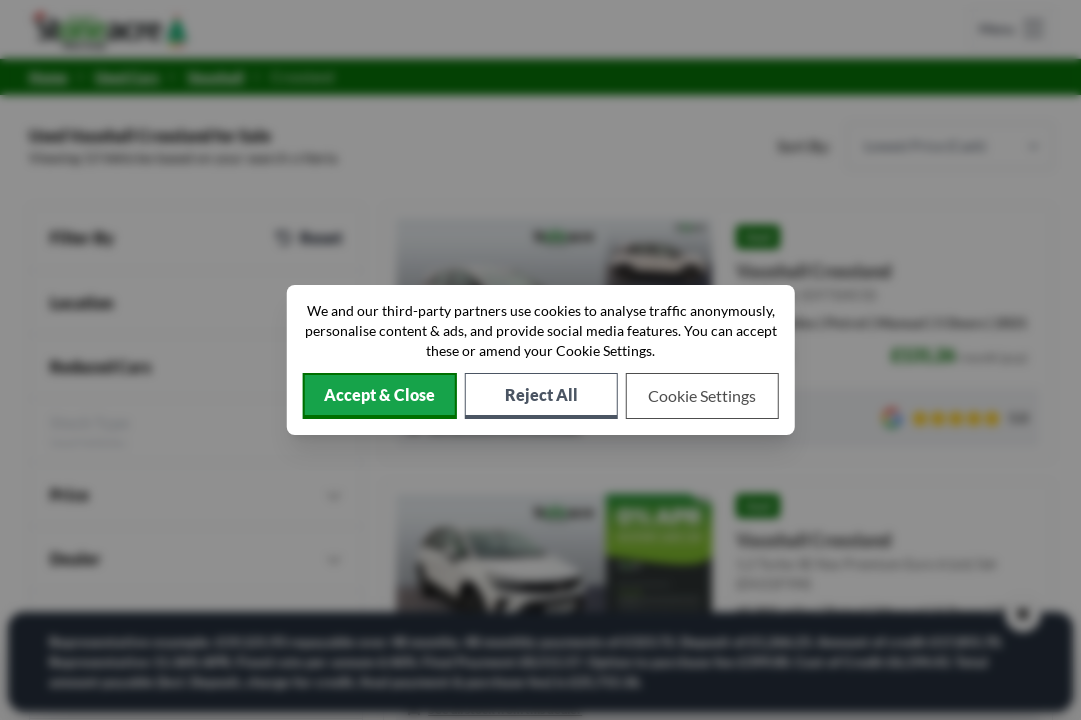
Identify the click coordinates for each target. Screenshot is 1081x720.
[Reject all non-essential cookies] (541, 396)
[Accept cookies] (379, 396)
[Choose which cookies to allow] (702, 396)
